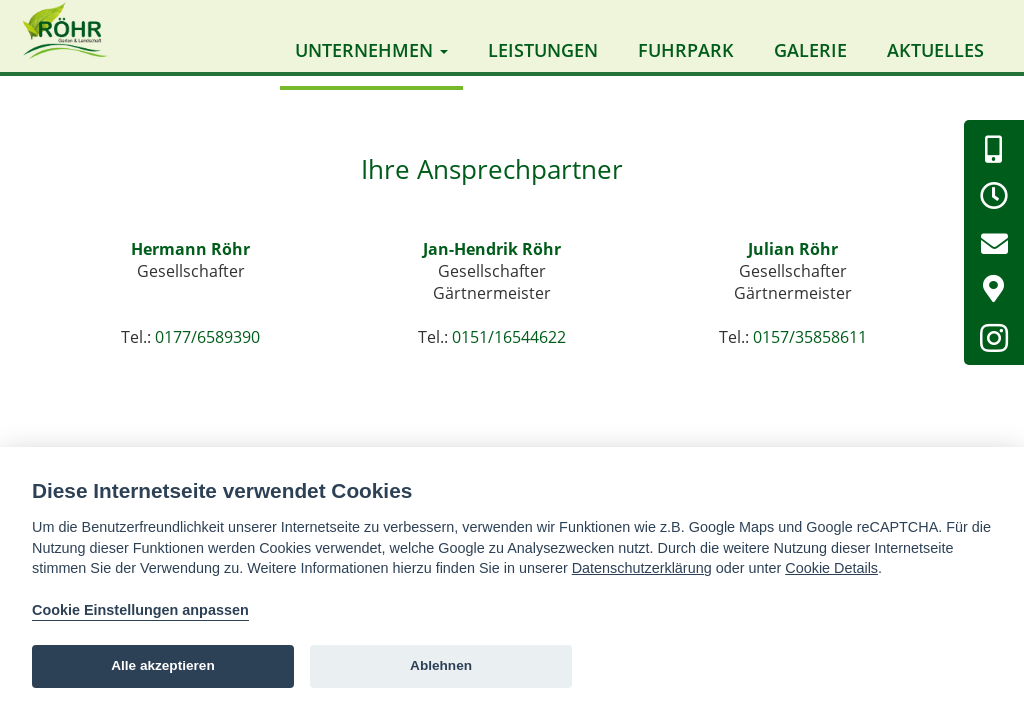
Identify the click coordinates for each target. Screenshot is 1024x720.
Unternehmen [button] (371, 50)
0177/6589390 (207, 346)
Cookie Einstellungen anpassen (140, 610)
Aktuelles (935, 50)
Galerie (810, 50)
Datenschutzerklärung (642, 568)
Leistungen (543, 50)
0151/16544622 (509, 346)
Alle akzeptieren (163, 665)
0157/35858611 (810, 346)
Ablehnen (441, 665)
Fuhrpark (686, 50)
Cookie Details (831, 568)
